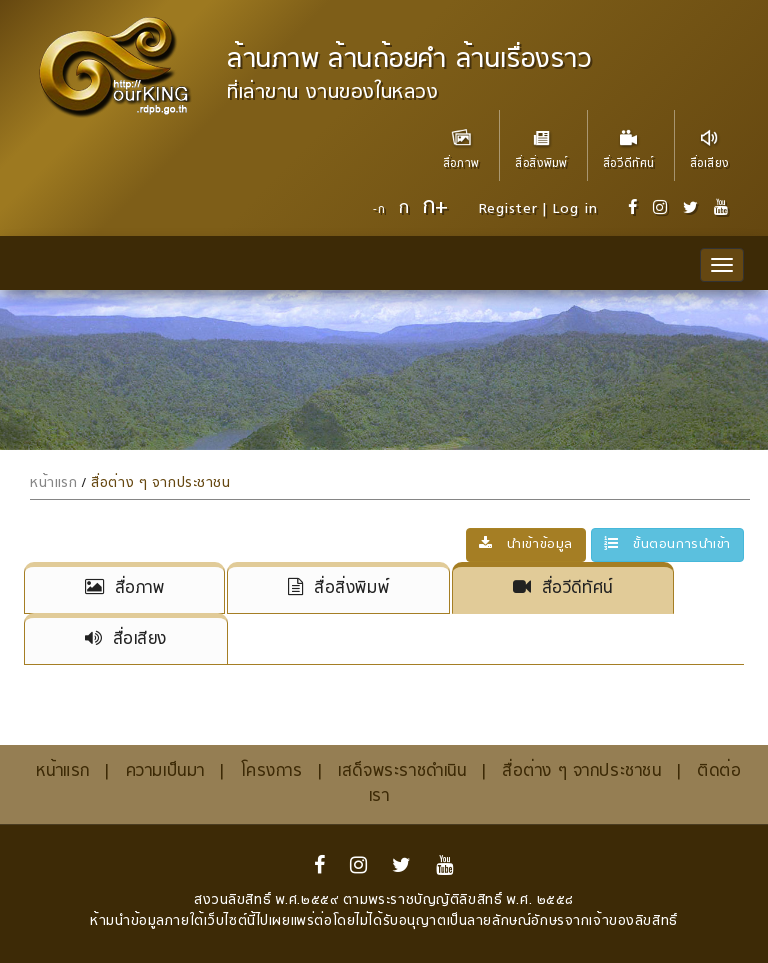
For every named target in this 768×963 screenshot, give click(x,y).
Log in (574, 209)
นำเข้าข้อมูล (526, 545)
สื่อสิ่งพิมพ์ (541, 141)
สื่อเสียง (709, 141)
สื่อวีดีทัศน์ (628, 141)
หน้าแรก (53, 483)
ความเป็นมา (165, 772)
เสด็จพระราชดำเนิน (402, 772)
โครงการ (272, 772)
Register (508, 209)
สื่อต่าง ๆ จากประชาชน (160, 483)
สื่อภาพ (461, 141)
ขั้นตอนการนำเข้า (667, 545)
